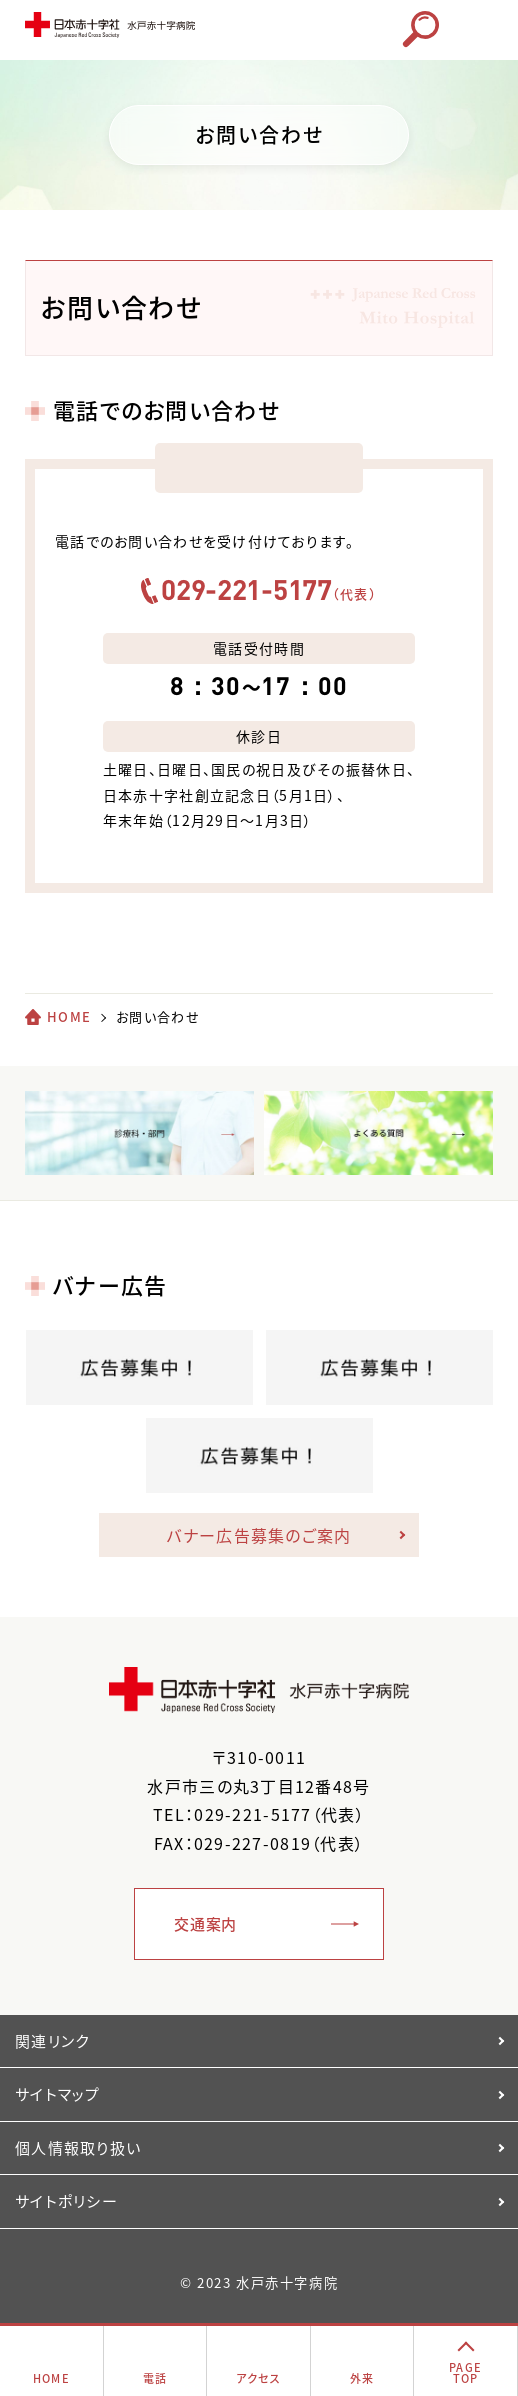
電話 (155, 2378)
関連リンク (52, 2041)
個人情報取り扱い (78, 2148)
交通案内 (205, 1924)
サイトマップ (58, 2094)
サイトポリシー (66, 2201)
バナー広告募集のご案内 (258, 1535)
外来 (362, 2378)
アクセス (258, 2378)
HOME (69, 1016)
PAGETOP (465, 2373)
